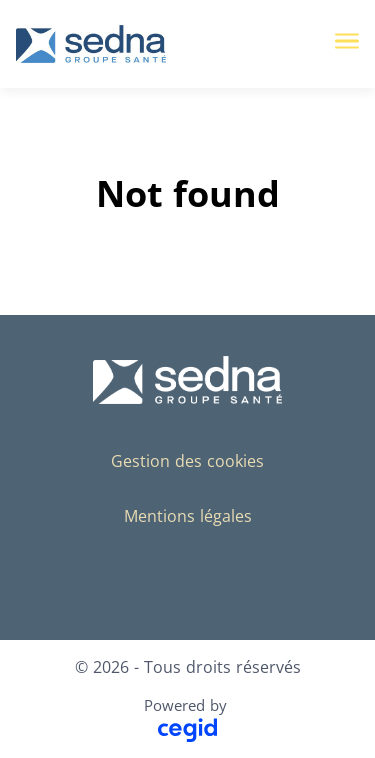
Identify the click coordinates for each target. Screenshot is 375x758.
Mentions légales (188, 516)
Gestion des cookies (187, 461)
